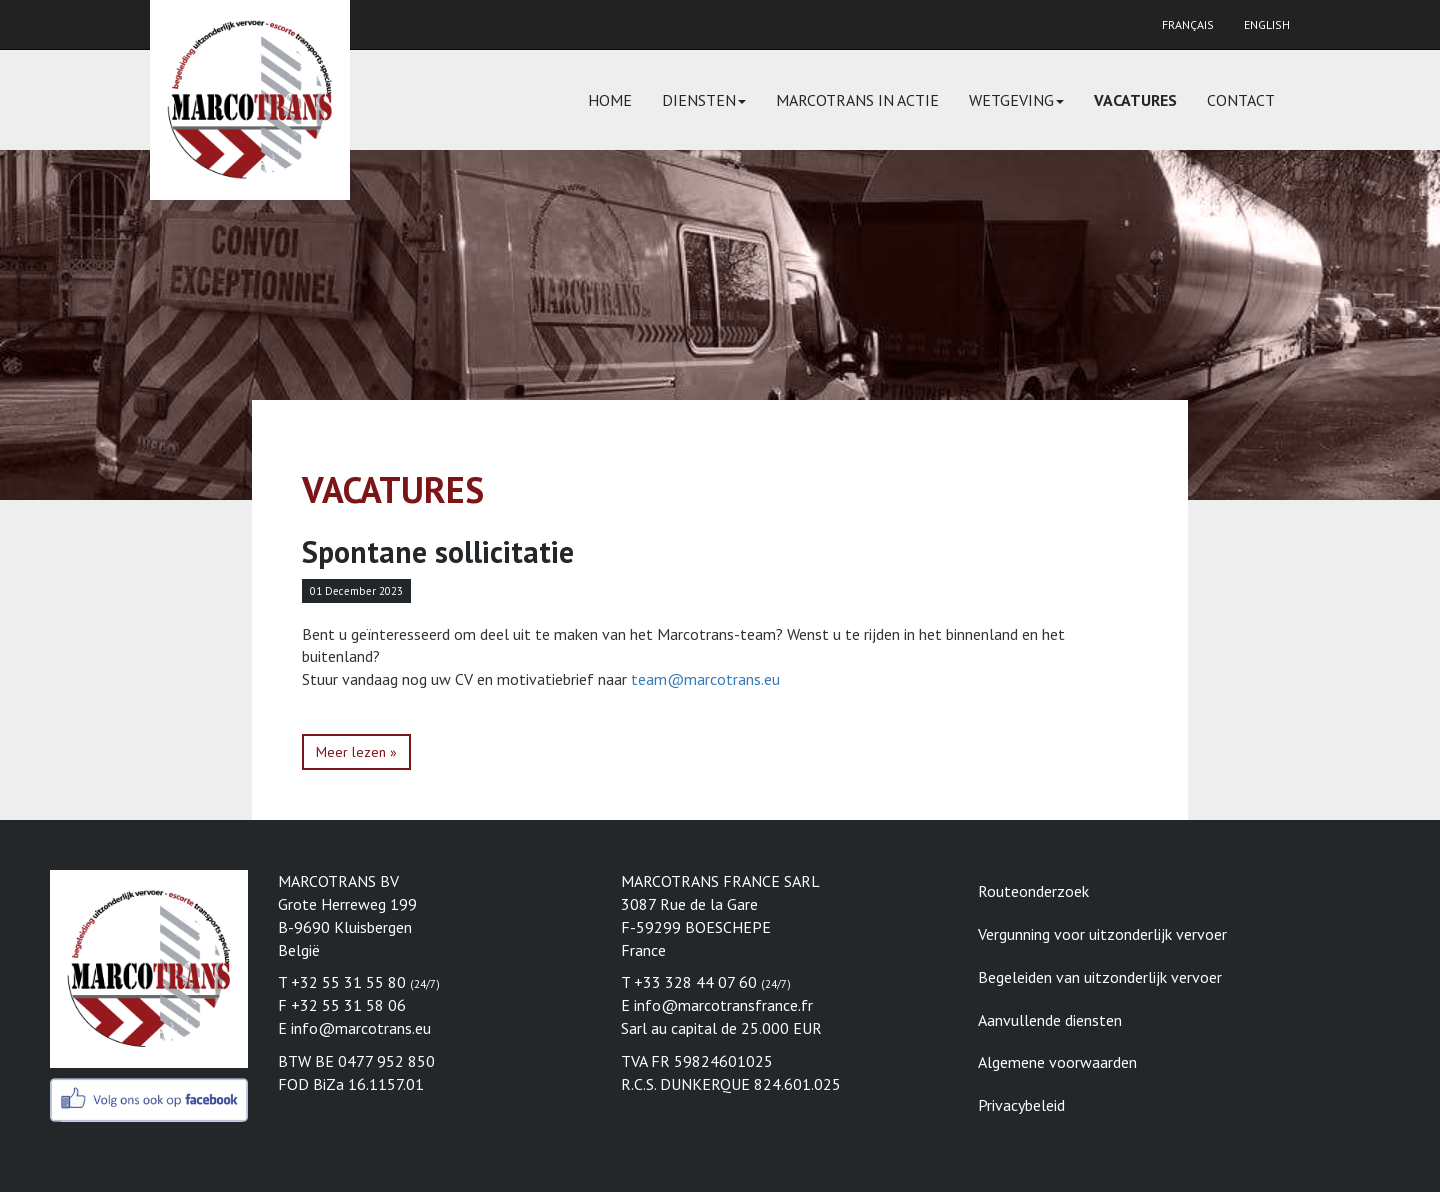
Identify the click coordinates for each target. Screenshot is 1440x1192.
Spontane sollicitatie (438, 551)
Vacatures (1135, 100)
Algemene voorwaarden (1057, 1062)
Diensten (704, 100)
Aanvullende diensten (1050, 1020)
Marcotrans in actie (857, 100)
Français (1188, 24)
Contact (1241, 100)
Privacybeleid (1021, 1105)
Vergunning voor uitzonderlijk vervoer (1102, 934)
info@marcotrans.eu (361, 1028)
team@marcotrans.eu (705, 679)
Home (610, 100)
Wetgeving (1016, 100)
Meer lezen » (356, 752)
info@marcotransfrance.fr (723, 1005)
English (1267, 24)
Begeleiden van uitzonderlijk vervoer (1100, 977)
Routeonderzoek (1033, 891)
